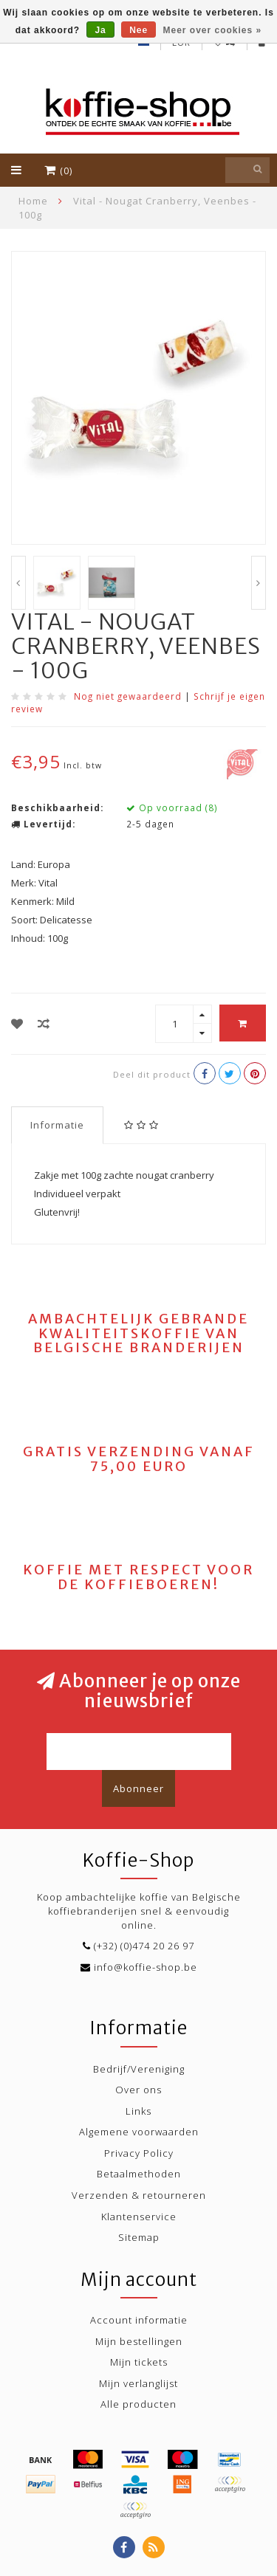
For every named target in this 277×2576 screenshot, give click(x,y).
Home (33, 200)
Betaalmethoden (139, 2173)
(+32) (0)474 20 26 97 (144, 1945)
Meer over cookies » (212, 30)
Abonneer (138, 1788)
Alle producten (138, 2404)
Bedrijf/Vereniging (139, 2069)
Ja (100, 30)
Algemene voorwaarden (139, 2131)
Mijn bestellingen (138, 2341)
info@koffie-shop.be (145, 1967)
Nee (138, 30)
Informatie (57, 1125)
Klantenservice (139, 2216)
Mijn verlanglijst (138, 2383)
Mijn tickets (139, 2362)
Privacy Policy (139, 2153)
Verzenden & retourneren (139, 2195)
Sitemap (139, 2237)
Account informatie (139, 2320)
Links (138, 2111)
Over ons (138, 2089)
